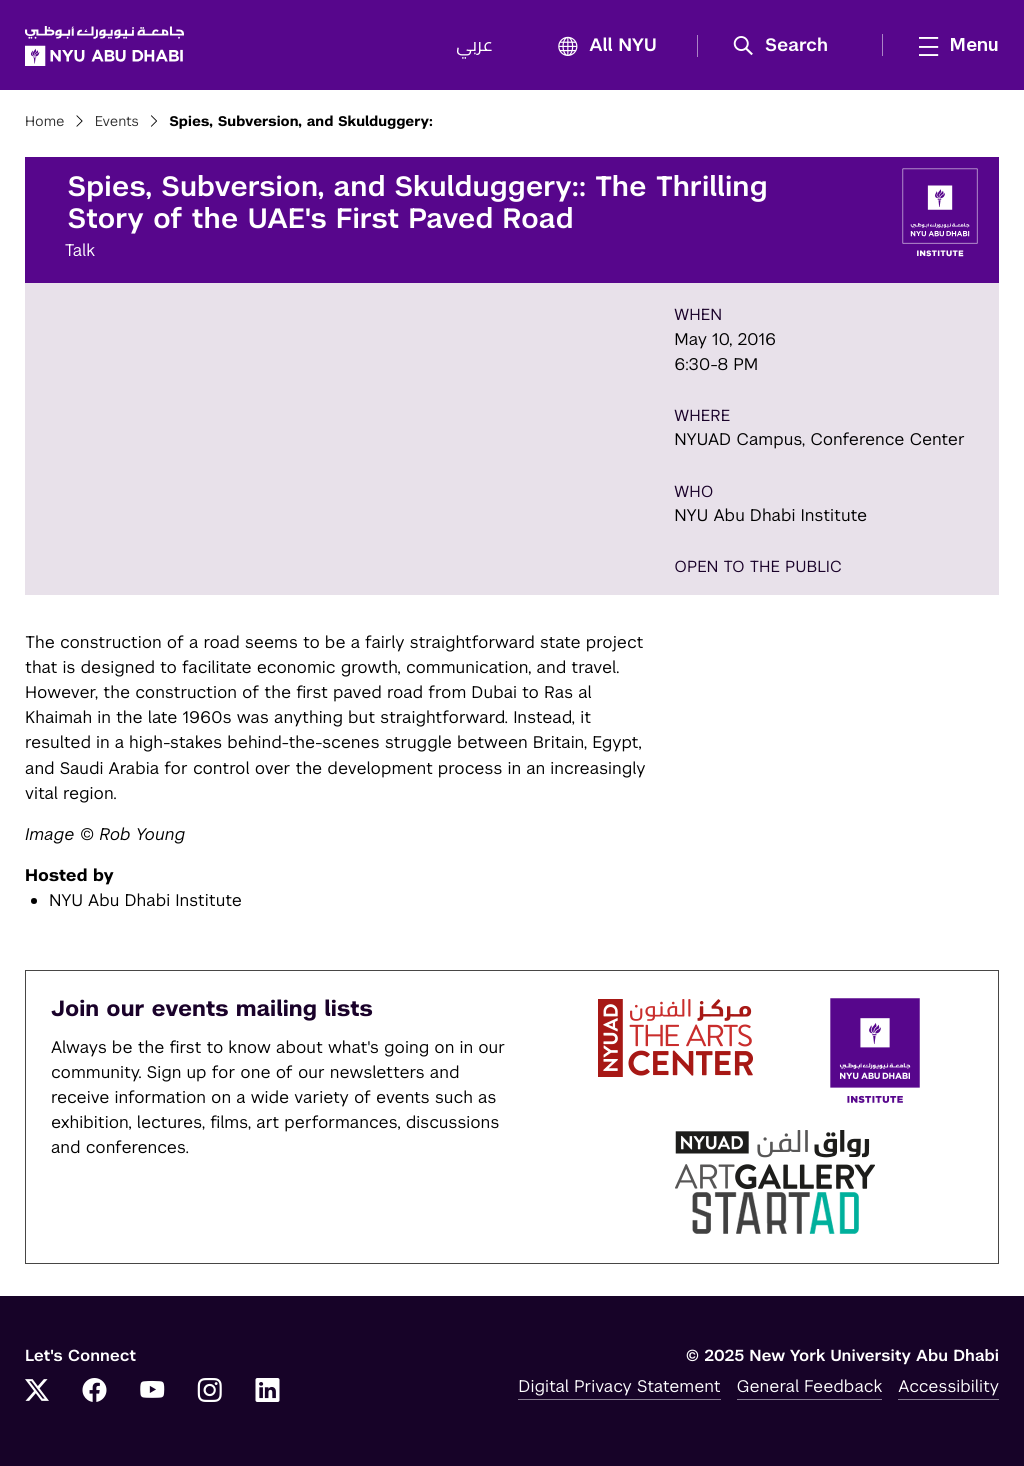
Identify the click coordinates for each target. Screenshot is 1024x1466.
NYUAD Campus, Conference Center (819, 439)
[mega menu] (953, 45)
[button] (787, 46)
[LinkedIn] (268, 1392)
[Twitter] (37, 1392)
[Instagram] (210, 1392)
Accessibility (948, 1386)
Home (45, 122)
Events (117, 122)
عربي (474, 46)
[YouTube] (152, 1392)
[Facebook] (95, 1392)
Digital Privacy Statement (619, 1386)
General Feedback (810, 1386)
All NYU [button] (601, 46)
